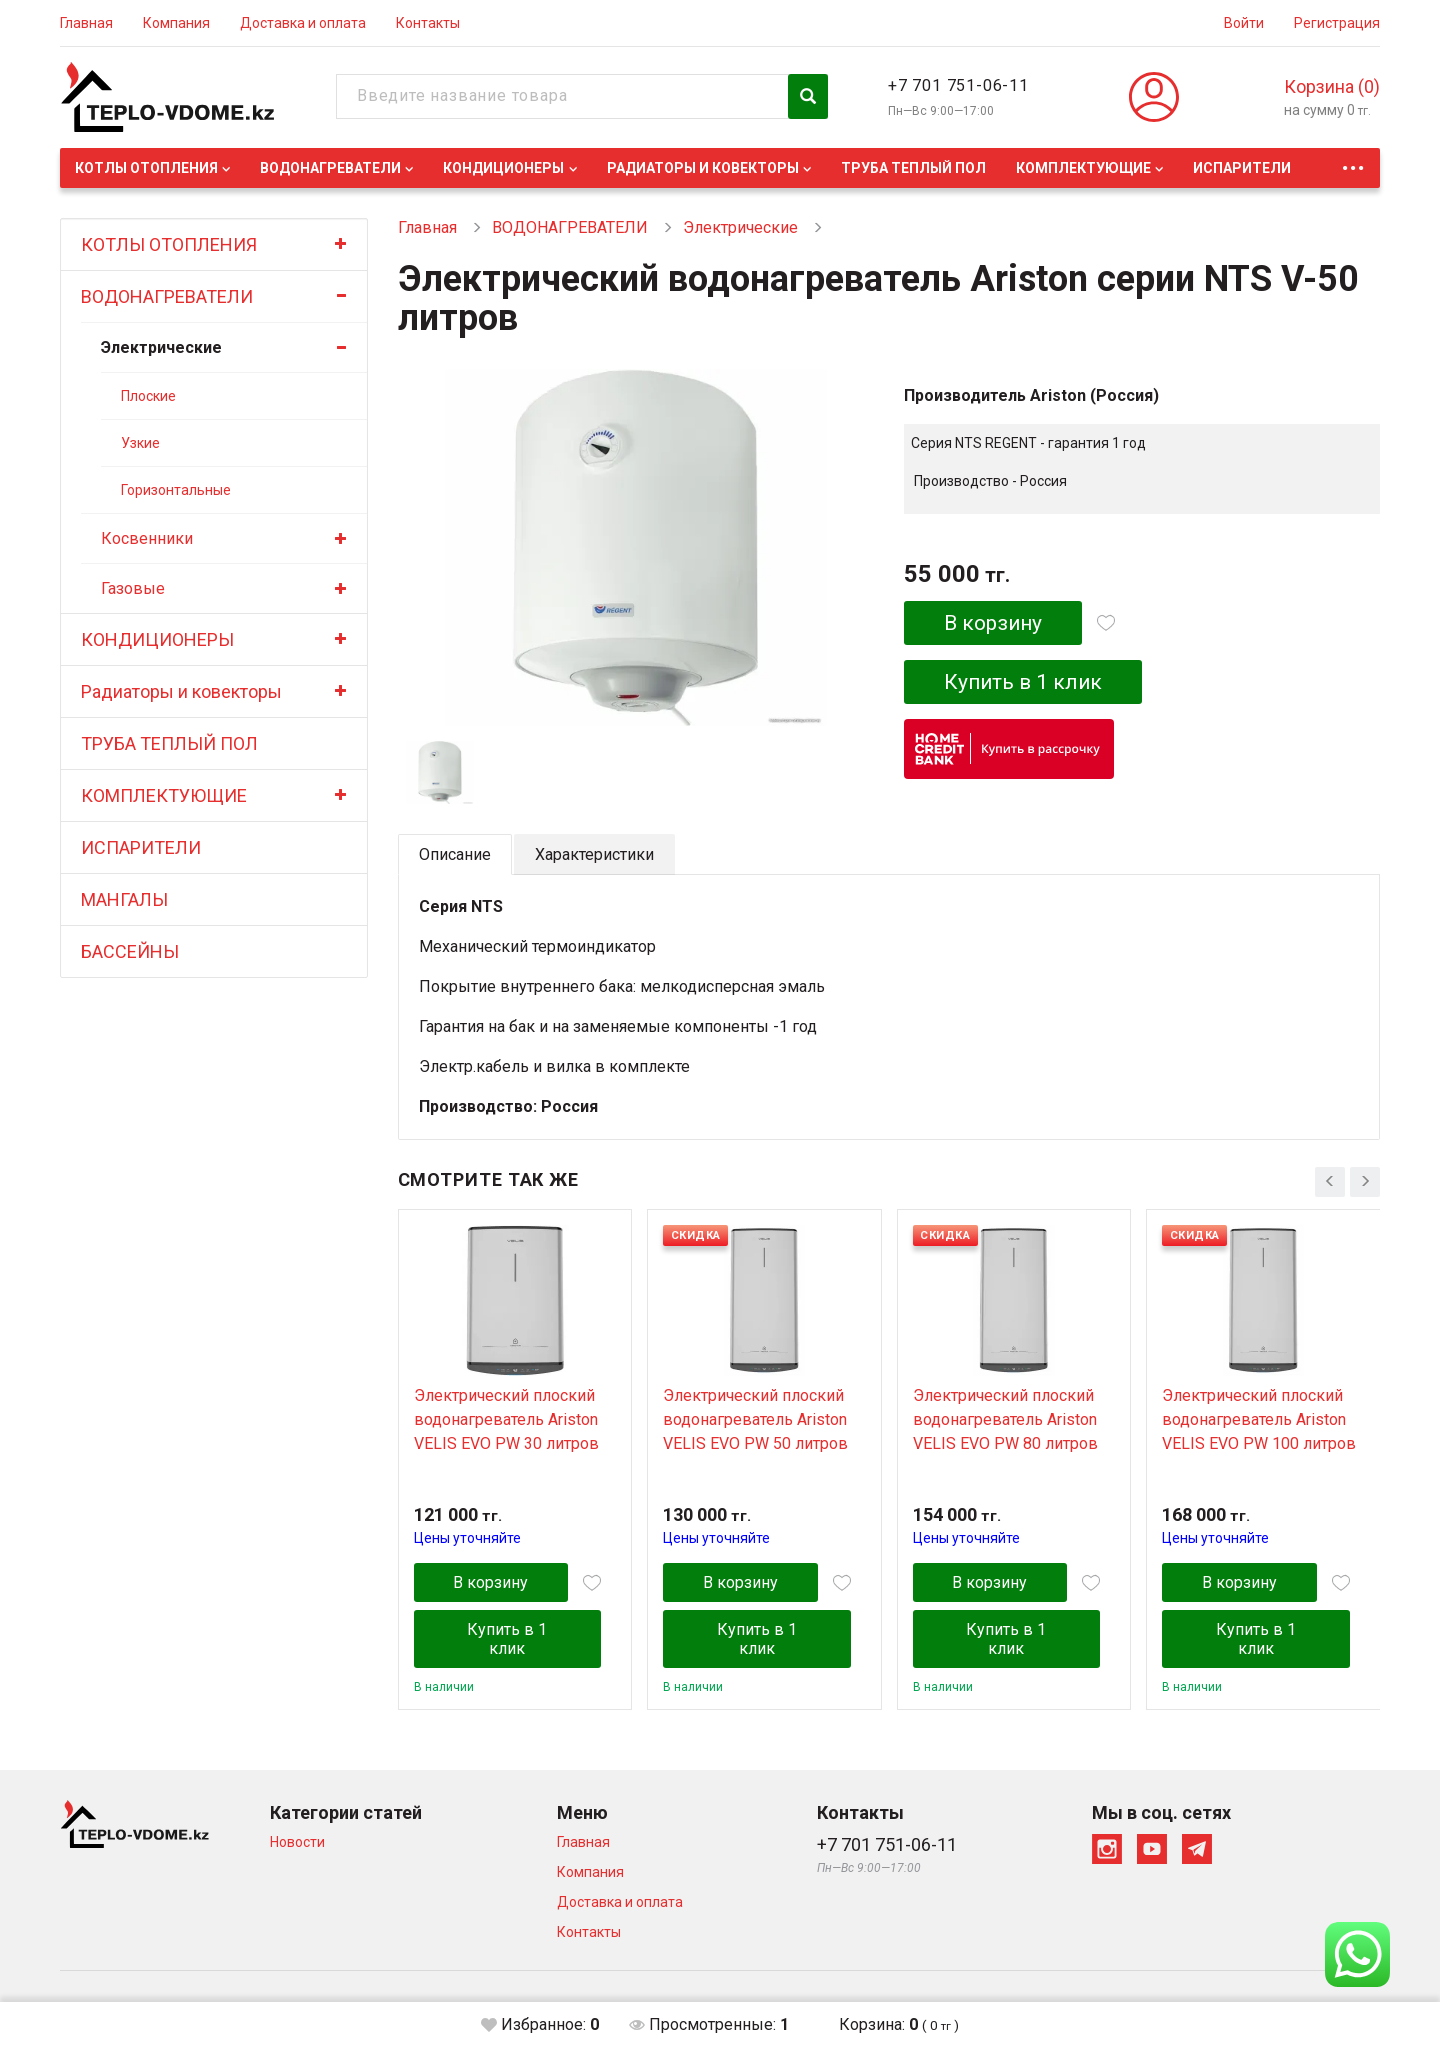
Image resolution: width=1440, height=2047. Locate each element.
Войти (1244, 23)
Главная (86, 23)
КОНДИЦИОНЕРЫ (503, 168)
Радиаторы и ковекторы (703, 168)
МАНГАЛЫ (124, 899)
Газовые (133, 588)
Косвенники (147, 538)
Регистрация (1337, 23)
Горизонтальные (176, 490)
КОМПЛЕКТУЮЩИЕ (1083, 168)
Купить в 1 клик (1024, 682)
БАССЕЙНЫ (130, 951)
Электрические (161, 347)
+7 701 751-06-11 (958, 85)
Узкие (140, 443)
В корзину (993, 623)
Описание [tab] (455, 854)
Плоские (148, 396)
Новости (297, 1842)
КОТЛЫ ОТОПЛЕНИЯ (146, 168)
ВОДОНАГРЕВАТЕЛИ (330, 168)
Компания (176, 23)
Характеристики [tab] (594, 854)
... (1353, 162)
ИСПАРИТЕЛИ (1242, 168)
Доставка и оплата (303, 23)
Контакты (428, 23)
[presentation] (1330, 1182)
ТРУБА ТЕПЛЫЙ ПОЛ (913, 168)
